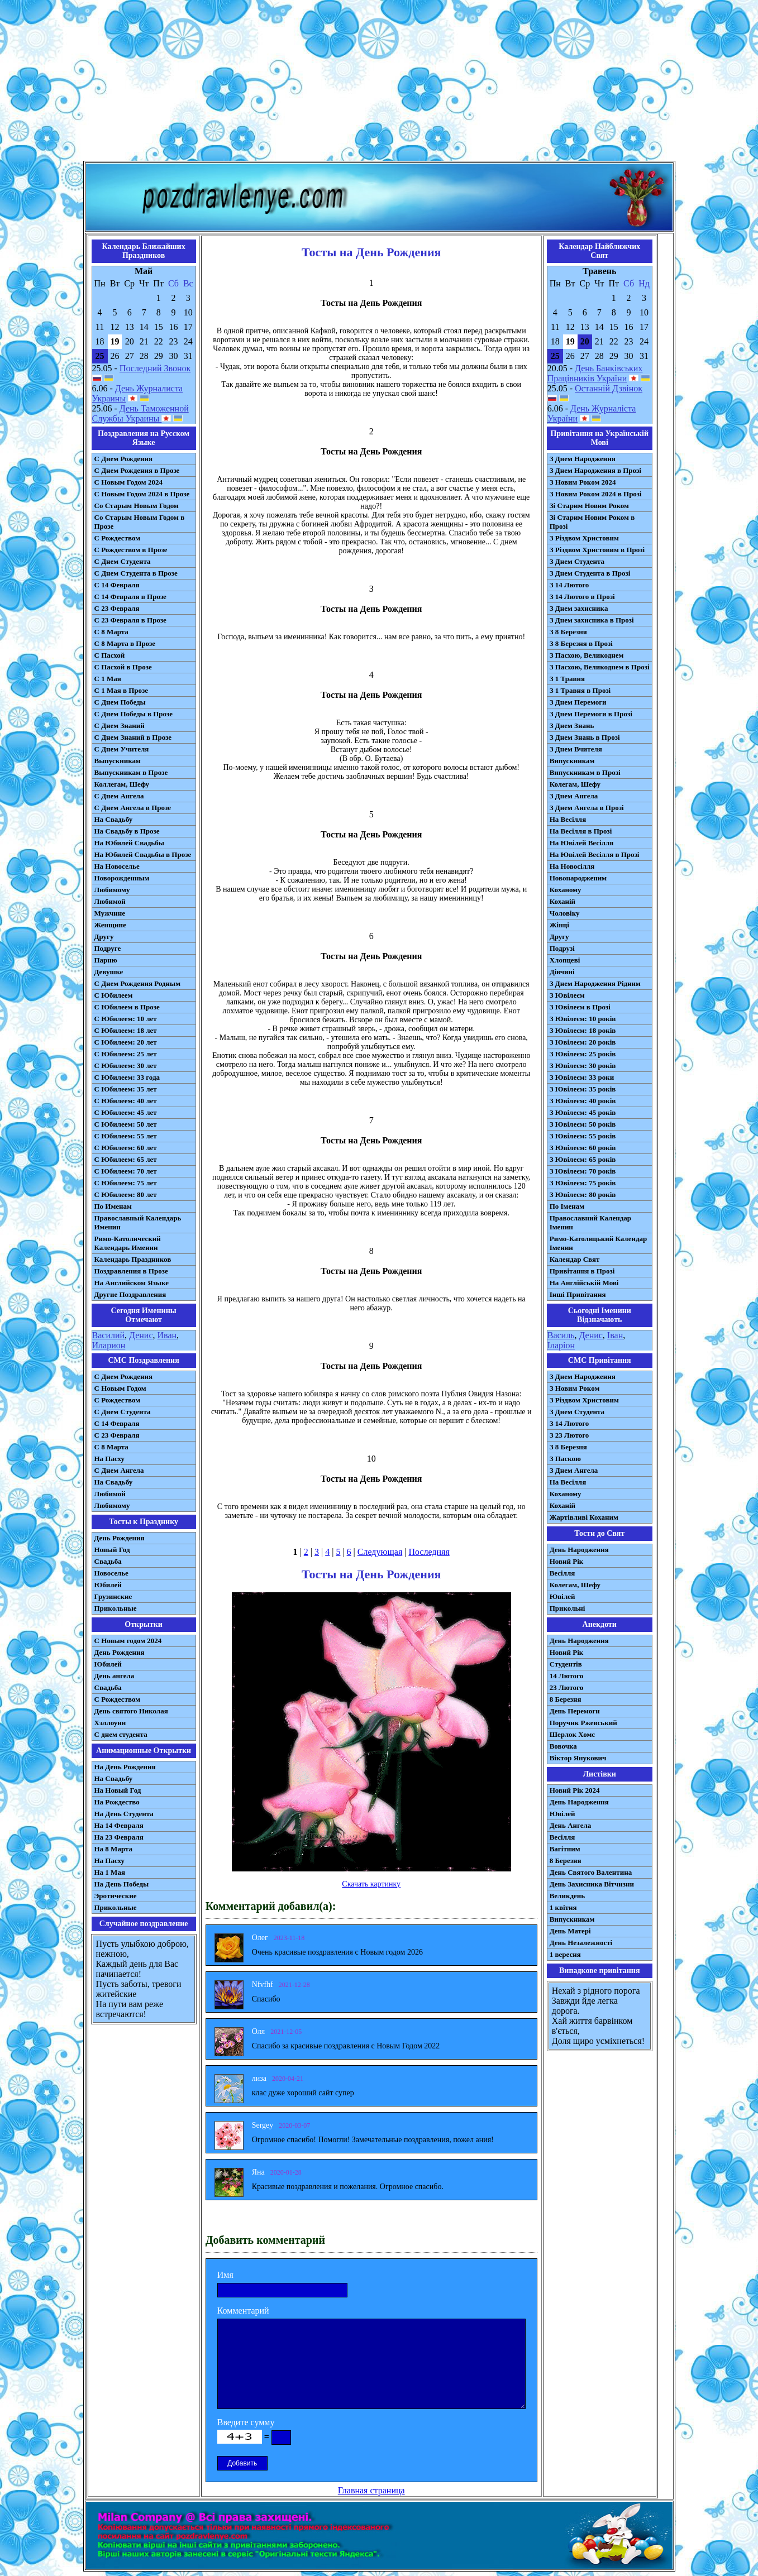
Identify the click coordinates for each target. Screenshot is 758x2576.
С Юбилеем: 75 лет (125, 1183)
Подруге (107, 948)
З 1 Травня (567, 678)
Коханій (562, 901)
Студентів (566, 1664)
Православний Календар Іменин (590, 1222)
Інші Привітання (578, 1294)
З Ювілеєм (567, 995)
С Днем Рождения (123, 458)
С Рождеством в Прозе (131, 549)
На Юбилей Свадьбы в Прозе (143, 854)
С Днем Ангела (119, 796)
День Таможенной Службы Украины (140, 413)
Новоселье (111, 1573)
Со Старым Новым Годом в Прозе (139, 521)
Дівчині (562, 972)
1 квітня (563, 1907)
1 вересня (565, 1954)
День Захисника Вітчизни (592, 1884)
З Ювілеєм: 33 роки (582, 1077)
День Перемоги (575, 1711)
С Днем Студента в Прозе (136, 573)
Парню (105, 960)
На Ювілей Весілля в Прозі (595, 854)
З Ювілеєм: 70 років (583, 1171)
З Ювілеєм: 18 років (583, 1030)
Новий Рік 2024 (575, 1790)
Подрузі (562, 948)
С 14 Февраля (117, 585)
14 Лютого (567, 1676)
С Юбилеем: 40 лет (125, 1101)
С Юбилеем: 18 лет (125, 1030)
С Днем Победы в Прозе (133, 714)
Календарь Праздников (132, 1259)
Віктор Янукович (578, 1758)
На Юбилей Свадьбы (129, 843)
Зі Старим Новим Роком (589, 505)
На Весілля (568, 819)
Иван (167, 1335)
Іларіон (561, 1345)
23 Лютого (567, 1687)
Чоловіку (565, 913)
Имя (225, 2275)
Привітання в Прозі (582, 1271)
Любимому (112, 889)
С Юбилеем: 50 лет (125, 1124)
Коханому (565, 889)
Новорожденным (122, 878)
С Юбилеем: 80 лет (125, 1194)
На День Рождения (125, 1767)
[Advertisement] (379, 82)
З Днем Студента (577, 561)
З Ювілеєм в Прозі (580, 1007)
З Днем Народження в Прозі (595, 470)
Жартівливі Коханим (584, 1517)
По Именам (113, 1206)
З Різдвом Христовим (584, 538)
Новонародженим (578, 878)
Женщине (110, 925)
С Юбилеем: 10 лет (125, 1018)
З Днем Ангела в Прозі (587, 807)
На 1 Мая (109, 1872)
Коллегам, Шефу (122, 784)
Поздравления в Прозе (131, 1271)
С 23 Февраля (117, 608)
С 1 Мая (107, 678)
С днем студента (120, 1734)
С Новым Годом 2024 (128, 482)
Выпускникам (117, 760)
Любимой (110, 901)
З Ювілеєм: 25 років (583, 1054)
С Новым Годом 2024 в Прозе (142, 494)
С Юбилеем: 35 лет (125, 1089)
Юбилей (108, 1585)
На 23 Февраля (119, 1837)
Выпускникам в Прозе (131, 772)
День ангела (114, 1676)
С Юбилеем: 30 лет (125, 1065)
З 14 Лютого (569, 585)
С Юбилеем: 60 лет (125, 1147)
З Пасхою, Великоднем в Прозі (600, 667)
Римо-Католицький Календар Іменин (598, 1243)
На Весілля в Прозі (581, 831)
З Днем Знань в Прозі (585, 737)
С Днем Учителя (121, 749)
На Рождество (117, 1802)
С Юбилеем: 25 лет (125, 1054)
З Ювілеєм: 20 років (583, 1042)
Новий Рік (567, 1561)
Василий (108, 1335)
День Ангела (571, 1825)
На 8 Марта (113, 1849)
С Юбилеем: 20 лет (125, 1042)
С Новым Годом (120, 1388)
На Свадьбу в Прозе (127, 831)
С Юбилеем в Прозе (127, 1007)
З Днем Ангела (574, 796)
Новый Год (112, 1549)
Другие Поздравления (130, 1294)
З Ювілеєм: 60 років (583, 1147)
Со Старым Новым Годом (136, 505)
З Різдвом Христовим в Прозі (597, 549)
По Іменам (567, 1206)
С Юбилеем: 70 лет (125, 1171)
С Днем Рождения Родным (137, 983)
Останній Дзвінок (608, 388)
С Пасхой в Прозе (123, 667)
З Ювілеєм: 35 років (583, 1089)
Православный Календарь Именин (138, 1222)
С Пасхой (109, 655)
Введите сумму (246, 2422)
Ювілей (562, 1596)
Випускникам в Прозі (585, 772)
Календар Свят (575, 1259)
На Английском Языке (131, 1283)
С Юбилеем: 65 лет (125, 1159)
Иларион (109, 1345)
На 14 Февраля (119, 1825)
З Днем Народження (583, 458)
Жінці (559, 925)
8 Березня (565, 1699)
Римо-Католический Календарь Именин (127, 1243)
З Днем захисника (579, 608)
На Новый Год (117, 1790)
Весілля (562, 1573)
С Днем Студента (122, 561)
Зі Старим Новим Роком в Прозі (592, 521)
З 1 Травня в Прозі (580, 690)
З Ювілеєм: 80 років (583, 1194)
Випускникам (572, 760)
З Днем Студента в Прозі (590, 573)
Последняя (428, 1552)
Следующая (379, 1552)
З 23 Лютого (569, 1435)
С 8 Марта (111, 632)
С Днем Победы (120, 702)
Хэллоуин (110, 1722)
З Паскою (565, 1458)
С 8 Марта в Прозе (125, 643)
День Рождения (119, 1538)
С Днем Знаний (119, 725)
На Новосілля (572, 866)
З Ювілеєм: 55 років (583, 1136)
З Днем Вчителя (576, 749)
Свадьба (108, 1561)
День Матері (570, 1931)
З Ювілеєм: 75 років (583, 1183)
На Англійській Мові (584, 1283)
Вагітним (565, 1849)
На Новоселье (117, 866)
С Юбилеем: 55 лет (125, 1136)
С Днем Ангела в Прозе (132, 807)
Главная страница (371, 2490)
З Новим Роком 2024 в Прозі (596, 494)
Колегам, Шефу (575, 784)
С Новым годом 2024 (128, 1640)
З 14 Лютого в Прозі (582, 596)
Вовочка (563, 1746)
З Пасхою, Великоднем (587, 655)
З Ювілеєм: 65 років (583, 1159)
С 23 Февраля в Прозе (130, 620)
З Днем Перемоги (578, 702)
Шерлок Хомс (572, 1734)
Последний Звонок (155, 368)
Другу (104, 936)
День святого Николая (131, 1711)
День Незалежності (581, 1942)
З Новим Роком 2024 (583, 482)
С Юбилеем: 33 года (127, 1077)
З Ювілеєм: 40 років (583, 1101)
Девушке (108, 972)
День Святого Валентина (591, 1872)
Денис (140, 1335)
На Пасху (109, 1458)
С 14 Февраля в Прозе (130, 596)
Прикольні (567, 1608)
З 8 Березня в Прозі (581, 643)
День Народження (579, 1549)
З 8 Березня (568, 632)
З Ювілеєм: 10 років (583, 1018)
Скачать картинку (371, 1884)
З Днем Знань (572, 725)
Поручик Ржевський (583, 1722)
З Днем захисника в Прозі (592, 620)
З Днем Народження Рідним (595, 983)
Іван (615, 1335)
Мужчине (110, 913)
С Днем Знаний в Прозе (133, 737)
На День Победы (121, 1884)
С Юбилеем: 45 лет (125, 1112)
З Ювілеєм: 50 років (583, 1124)
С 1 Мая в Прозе (121, 690)
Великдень (567, 1896)
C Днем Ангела (119, 1470)
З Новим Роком (575, 1388)
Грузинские (113, 1596)
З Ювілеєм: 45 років (583, 1112)
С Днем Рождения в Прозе (137, 470)
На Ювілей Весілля (582, 843)
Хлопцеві (565, 960)
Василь (561, 1335)
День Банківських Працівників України (595, 373)
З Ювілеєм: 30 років (583, 1065)
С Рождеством (117, 538)
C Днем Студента (122, 1411)
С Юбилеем (113, 995)
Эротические (115, 1896)
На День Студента (124, 1813)
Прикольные (115, 1608)
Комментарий (243, 2310)
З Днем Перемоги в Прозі (591, 714)
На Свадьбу (113, 819)
